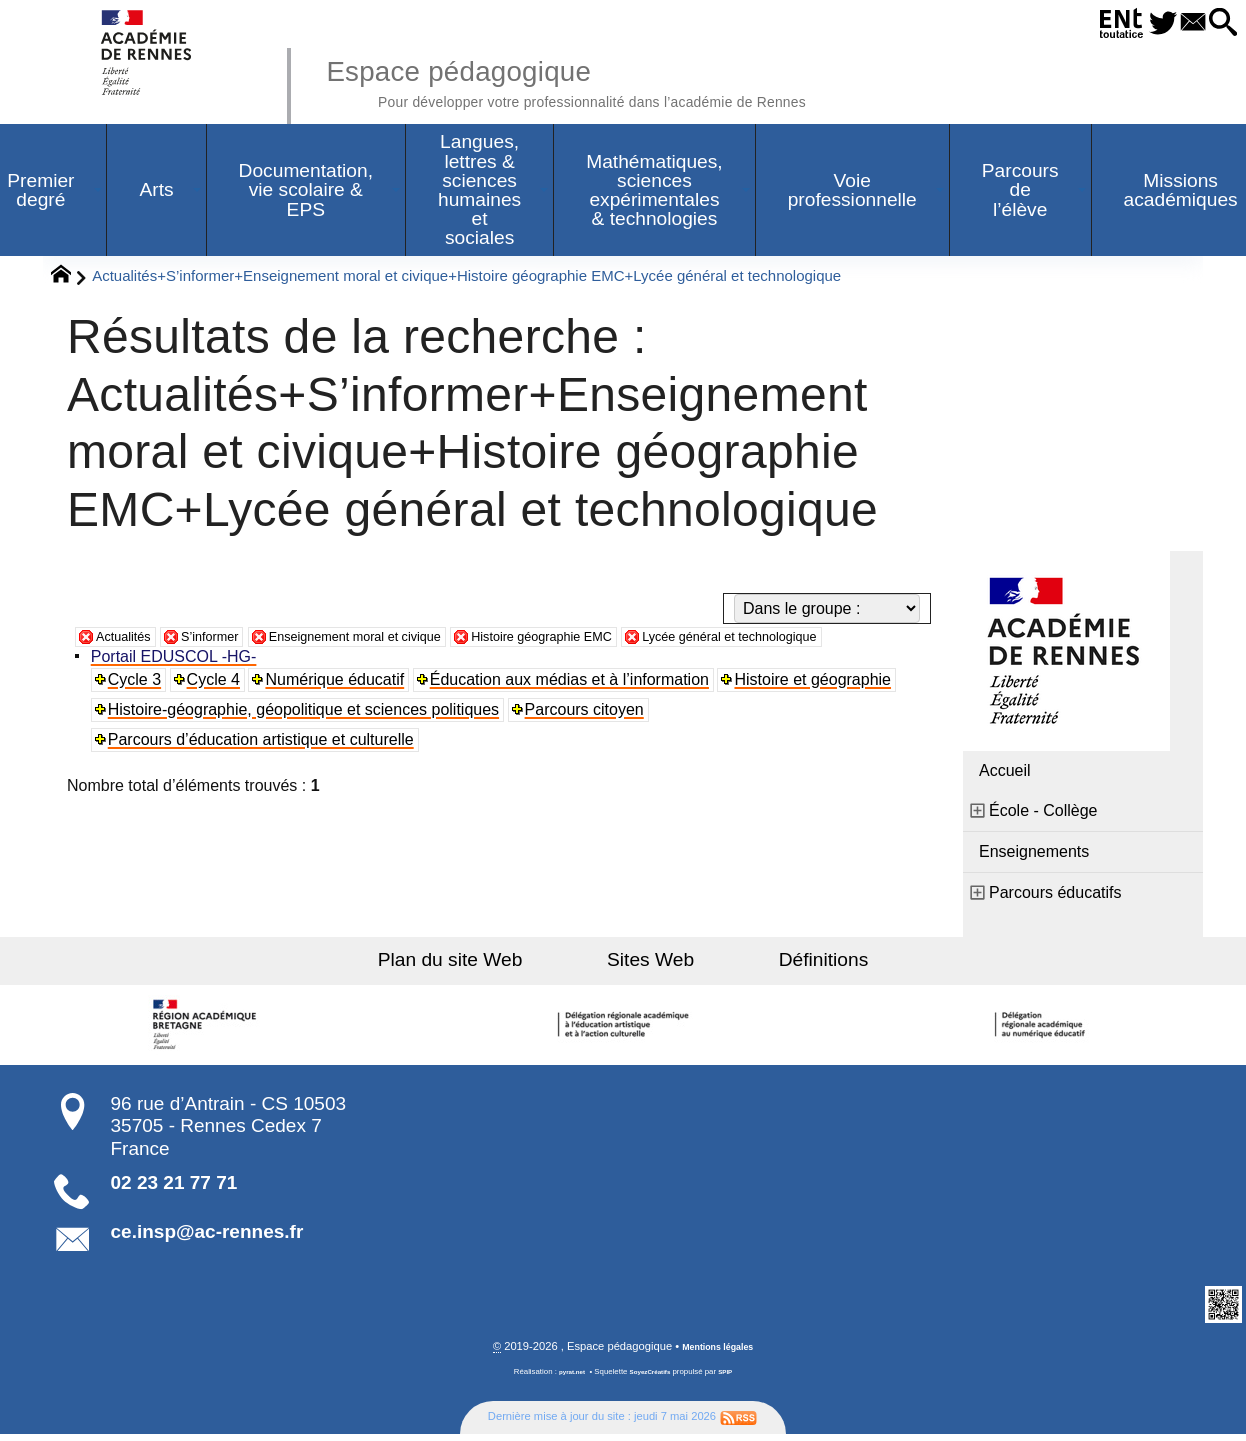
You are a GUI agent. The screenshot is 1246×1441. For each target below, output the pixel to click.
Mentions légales (718, 1354)
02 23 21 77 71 (174, 1187)
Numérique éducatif (341, 708)
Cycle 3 (138, 708)
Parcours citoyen (589, 738)
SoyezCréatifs (652, 1379)
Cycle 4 (218, 708)
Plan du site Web (491, 964)
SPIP (734, 1379)
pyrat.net (564, 1379)
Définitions (783, 964)
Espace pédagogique (630, 80)
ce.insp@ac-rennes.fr (207, 1236)
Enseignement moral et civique (408, 640)
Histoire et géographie (821, 708)
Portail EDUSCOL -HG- (178, 685)
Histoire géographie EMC (637, 640)
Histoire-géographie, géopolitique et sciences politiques (307, 738)
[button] (1217, 23)
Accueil (1005, 775)
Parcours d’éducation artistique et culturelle (265, 768)
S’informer (232, 640)
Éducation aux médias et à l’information (576, 708)
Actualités (130, 640)
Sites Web (650, 964)
